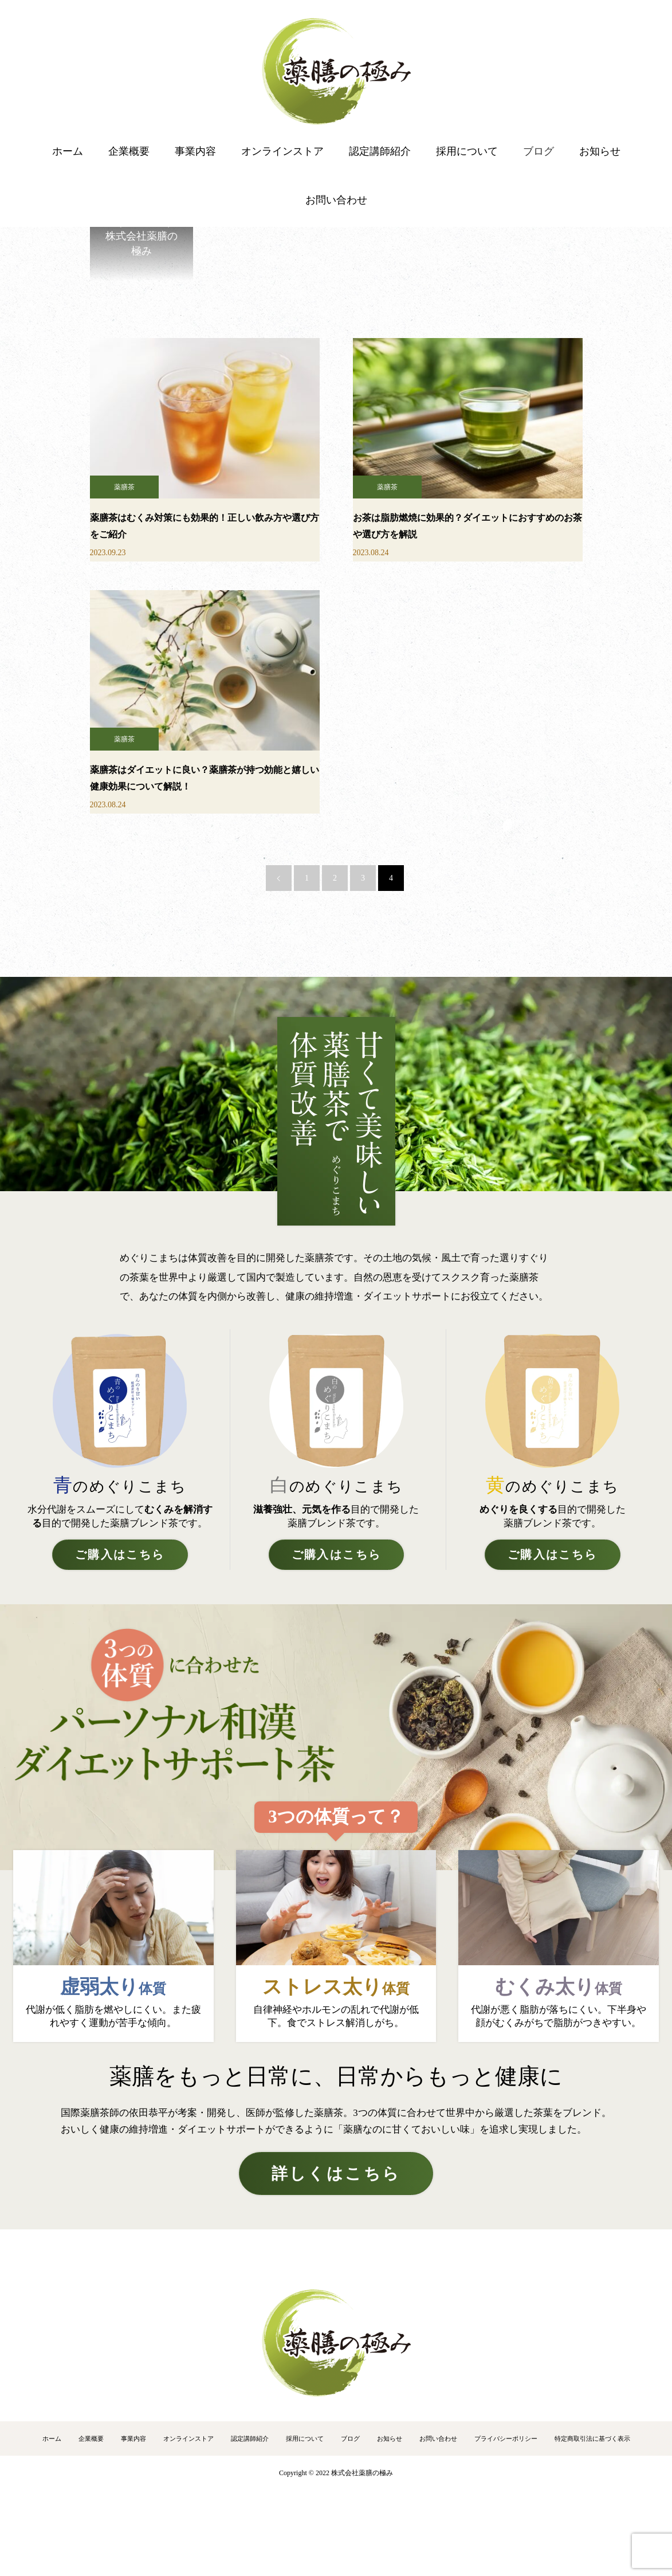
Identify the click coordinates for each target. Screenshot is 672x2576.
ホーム (67, 151)
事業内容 (195, 151)
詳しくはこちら (336, 2173)
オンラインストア (282, 151)
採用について (467, 151)
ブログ (538, 151)
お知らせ (599, 151)
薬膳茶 (124, 487)
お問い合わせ (336, 200)
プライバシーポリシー (505, 2438)
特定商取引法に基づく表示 (592, 2438)
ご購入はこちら (119, 1555)
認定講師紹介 (380, 151)
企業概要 (129, 151)
